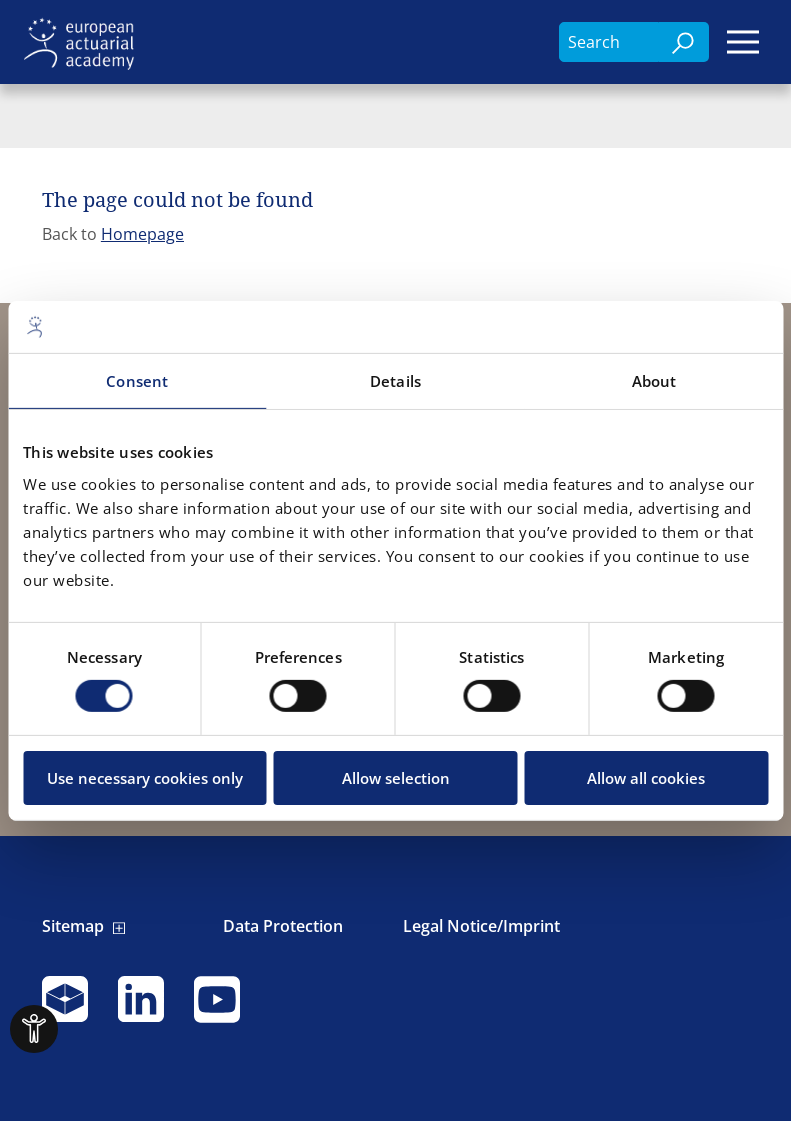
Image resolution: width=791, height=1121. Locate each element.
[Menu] (743, 42)
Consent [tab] (137, 381)
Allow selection (396, 778)
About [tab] (654, 381)
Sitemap (73, 926)
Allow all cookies (646, 778)
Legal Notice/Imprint (481, 926)
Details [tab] (395, 381)
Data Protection (283, 926)
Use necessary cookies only (145, 778)
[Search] (684, 42)
